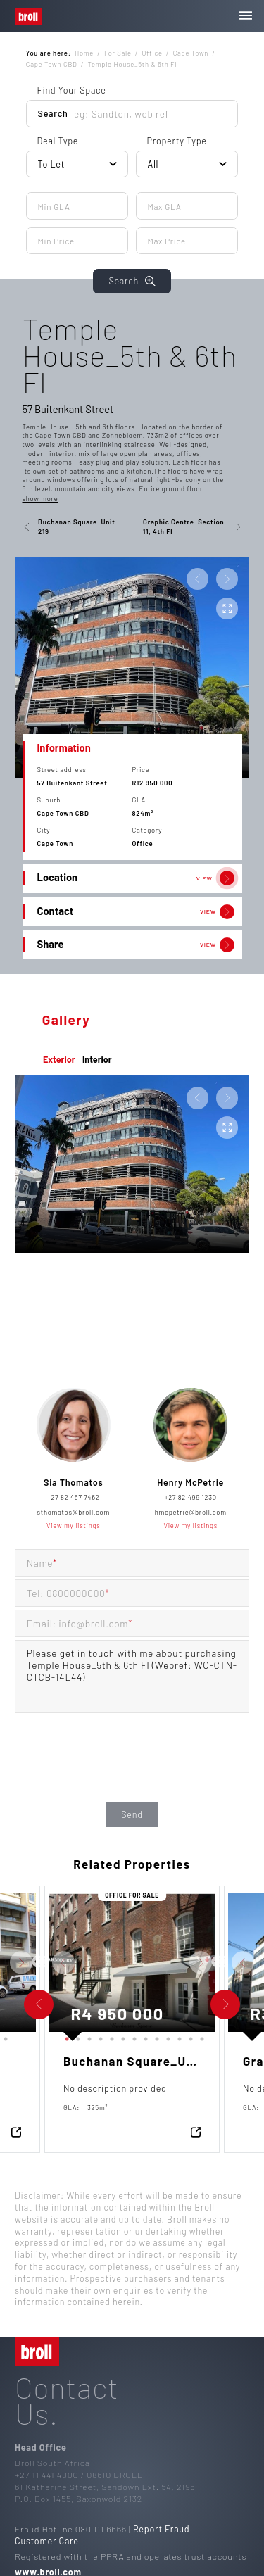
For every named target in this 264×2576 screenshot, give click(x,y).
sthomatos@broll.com (73, 1512)
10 (166, 2036)
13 (200, 2036)
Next (46, 1962)
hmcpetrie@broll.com (191, 1512)
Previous (38, 1962)
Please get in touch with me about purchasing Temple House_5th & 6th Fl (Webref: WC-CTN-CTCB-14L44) (132, 1676)
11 (177, 2036)
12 (188, 2036)
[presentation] (132, 1771)
